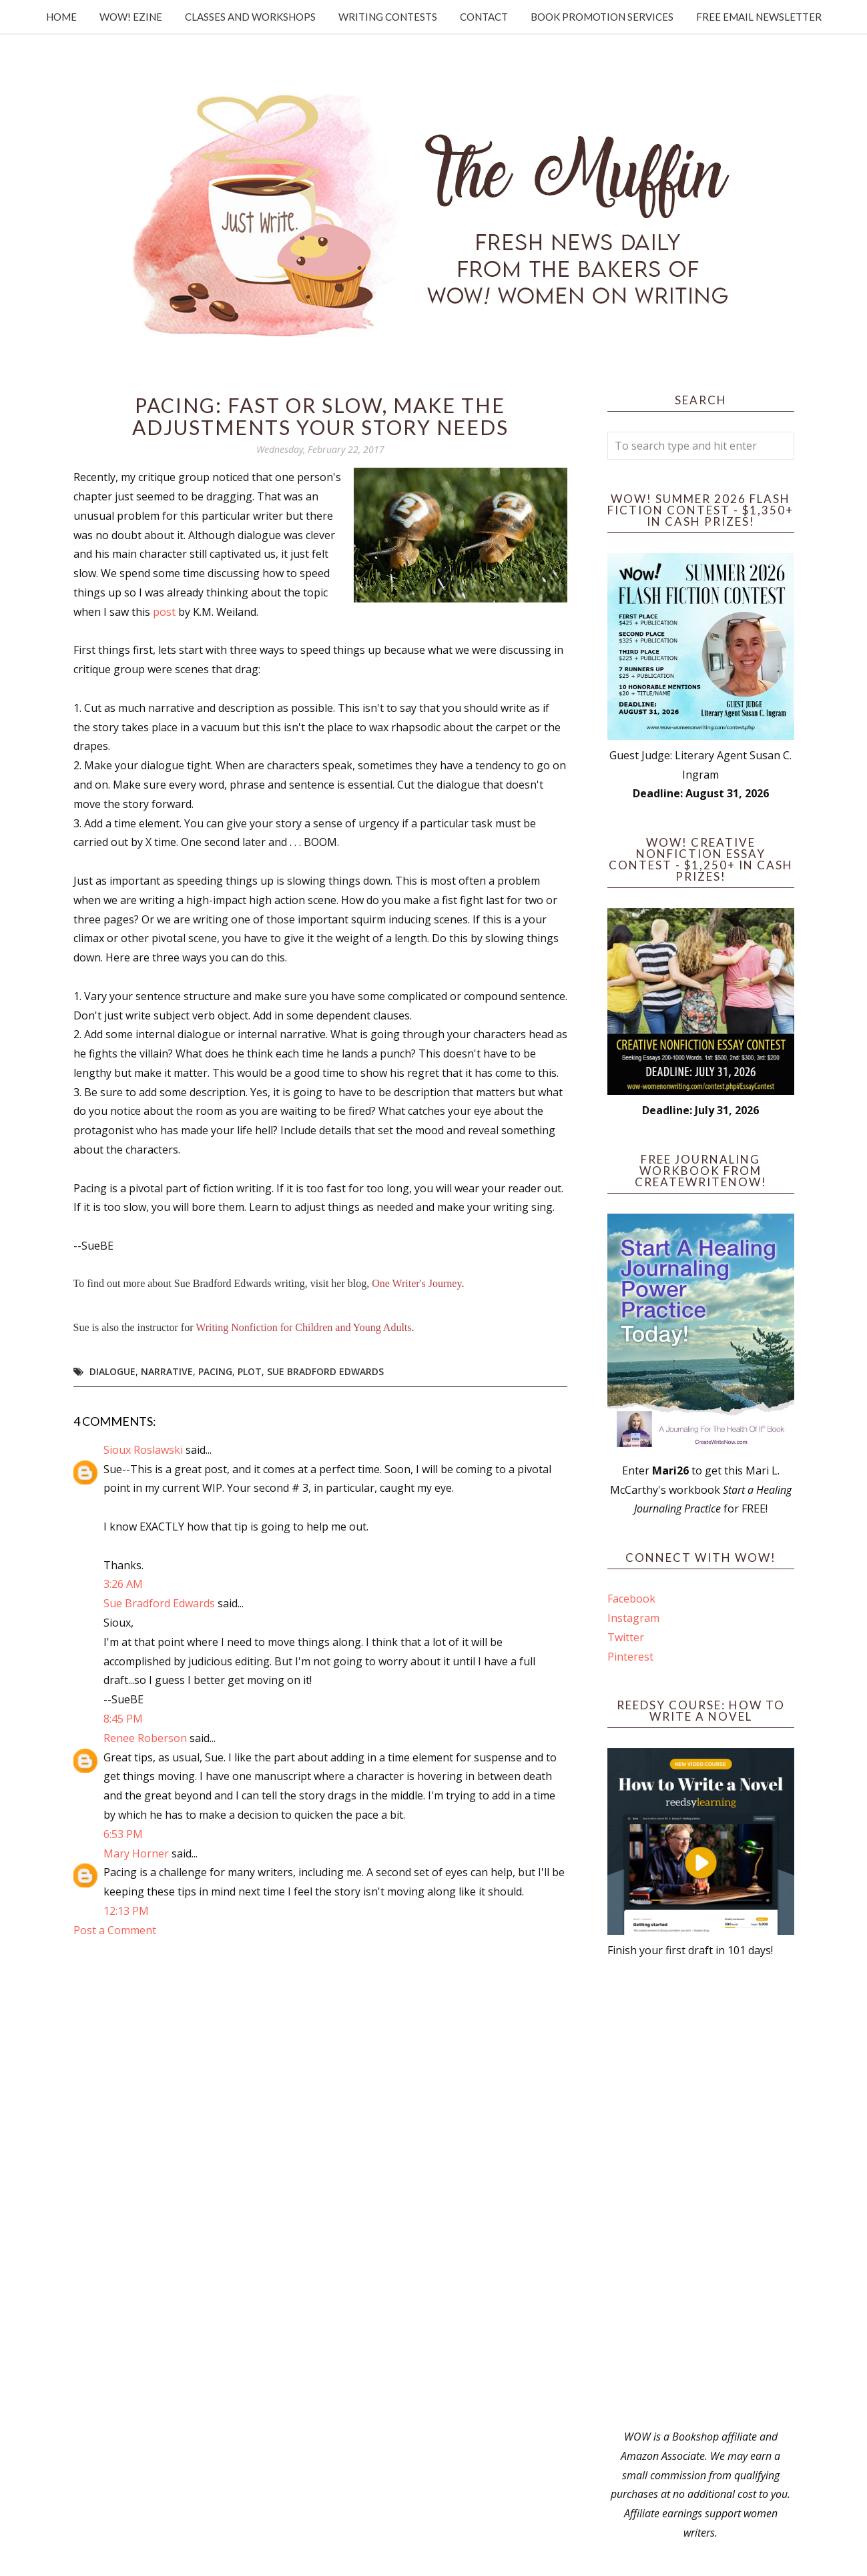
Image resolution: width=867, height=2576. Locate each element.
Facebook (631, 1598)
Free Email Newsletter (759, 17)
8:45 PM (123, 1718)
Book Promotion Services (602, 17)
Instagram (633, 1618)
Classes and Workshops (250, 17)
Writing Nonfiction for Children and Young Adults (303, 1327)
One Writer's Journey (416, 1283)
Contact (484, 17)
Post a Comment (114, 1930)
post (164, 611)
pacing (215, 1371)
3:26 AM (123, 1584)
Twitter (625, 1637)
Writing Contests (387, 17)
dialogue (112, 1371)
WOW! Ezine (130, 17)
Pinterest (630, 1656)
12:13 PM (126, 1910)
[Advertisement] (700, 2194)
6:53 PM (123, 1834)
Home (61, 17)
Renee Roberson (145, 1738)
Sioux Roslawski (143, 1449)
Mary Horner (136, 1853)
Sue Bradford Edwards (325, 1371)
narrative (167, 1371)
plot (250, 1371)
